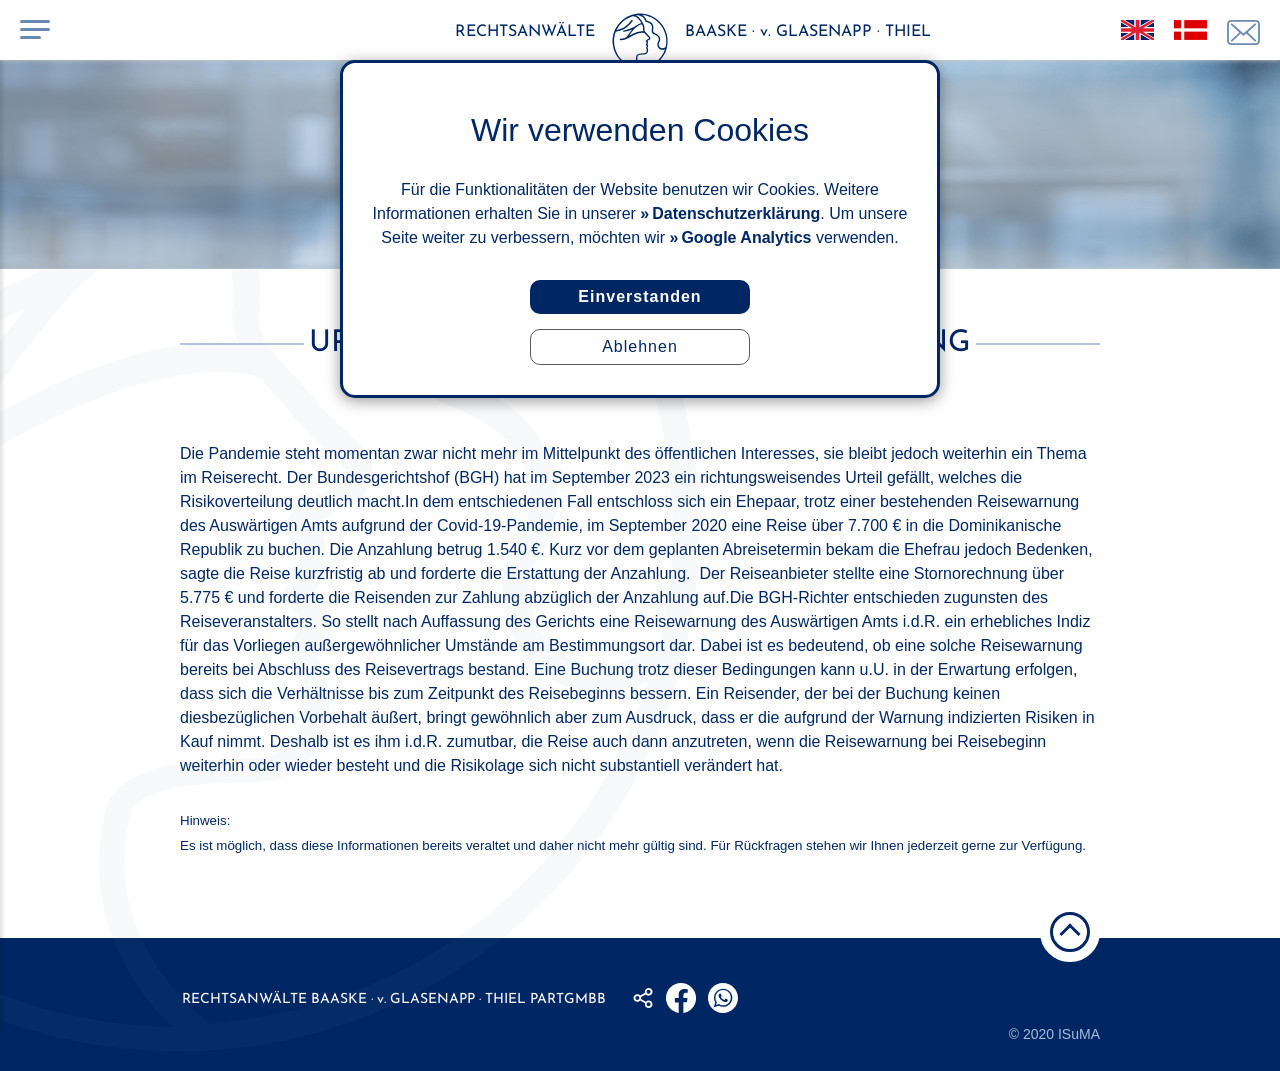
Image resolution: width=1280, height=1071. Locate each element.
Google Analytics (746, 237)
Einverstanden (639, 296)
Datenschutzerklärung (736, 213)
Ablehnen (640, 346)
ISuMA (1079, 1034)
